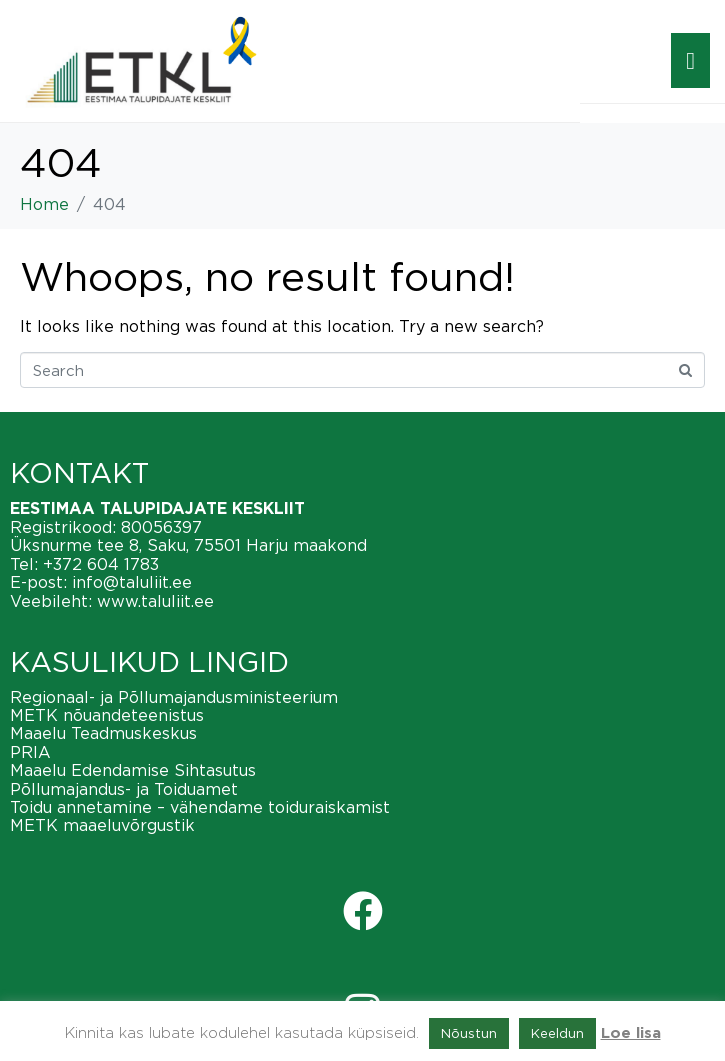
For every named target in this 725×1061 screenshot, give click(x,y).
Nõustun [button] (469, 1033)
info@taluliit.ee (132, 582)
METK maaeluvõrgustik (102, 825)
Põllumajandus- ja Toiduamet (124, 789)
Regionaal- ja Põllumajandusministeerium (174, 697)
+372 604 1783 (101, 564)
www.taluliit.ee (155, 601)
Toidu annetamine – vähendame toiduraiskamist (200, 807)
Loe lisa (631, 1033)
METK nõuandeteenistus (107, 715)
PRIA (30, 752)
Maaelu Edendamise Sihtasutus (133, 770)
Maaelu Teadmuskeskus (103, 733)
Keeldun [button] (557, 1033)
